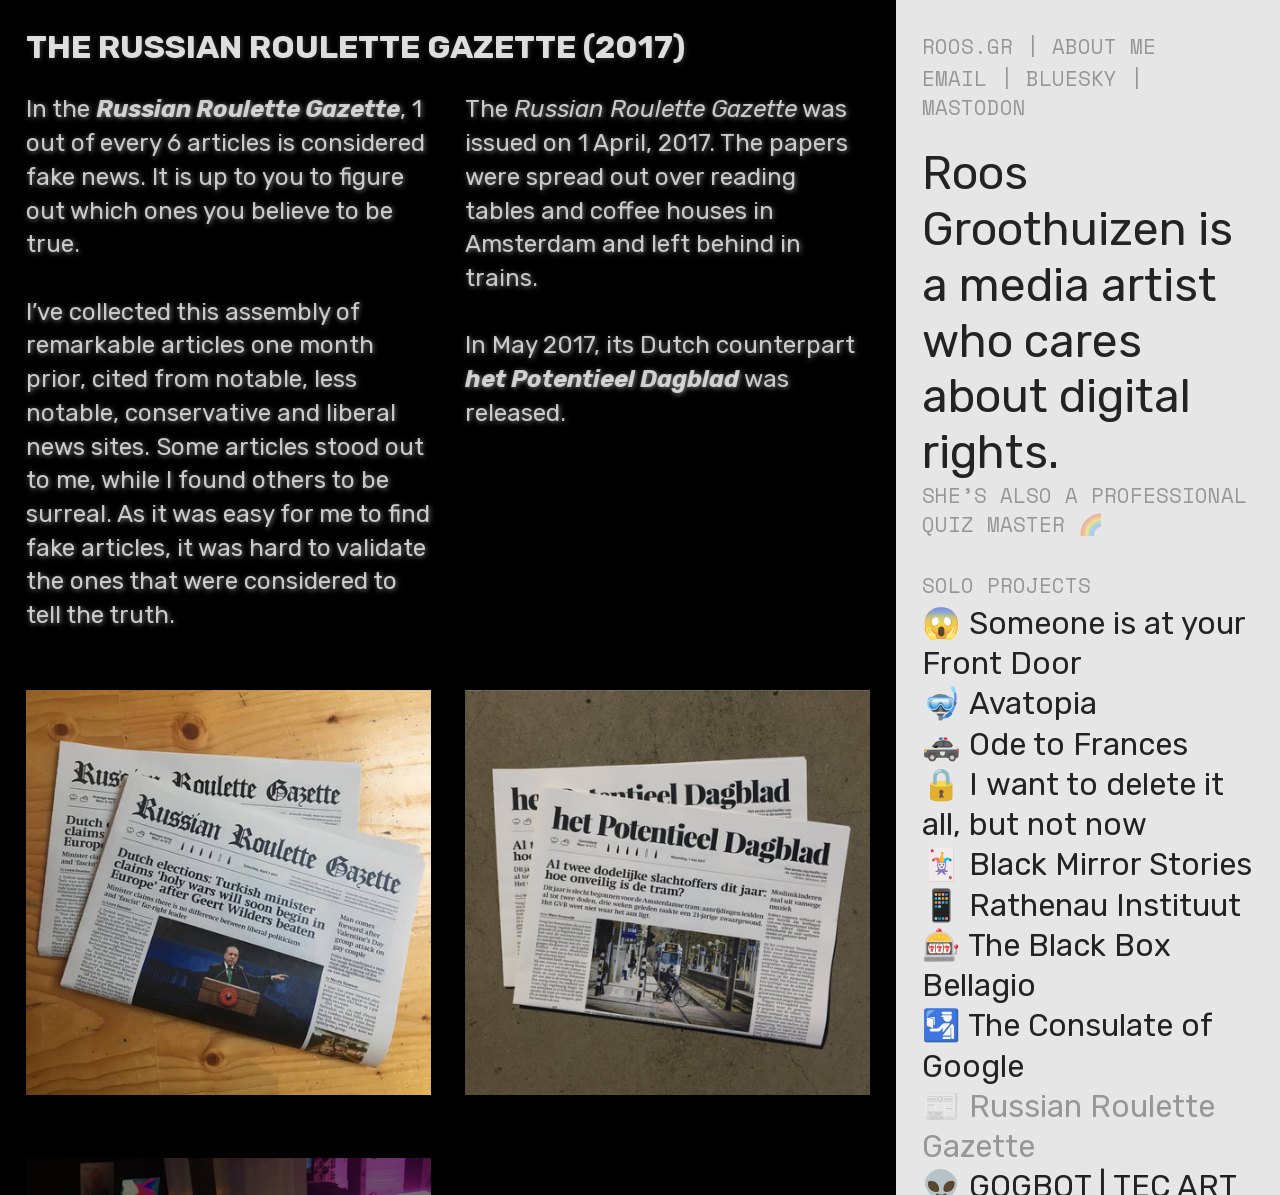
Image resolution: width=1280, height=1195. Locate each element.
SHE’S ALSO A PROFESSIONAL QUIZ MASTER (1084, 509)
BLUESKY (1071, 78)
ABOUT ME (1104, 46)
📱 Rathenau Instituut (1081, 905)
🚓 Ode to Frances (1055, 744)
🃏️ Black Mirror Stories (1087, 864)
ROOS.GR (967, 46)
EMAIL (954, 78)
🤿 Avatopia (1009, 703)
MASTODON (974, 107)
